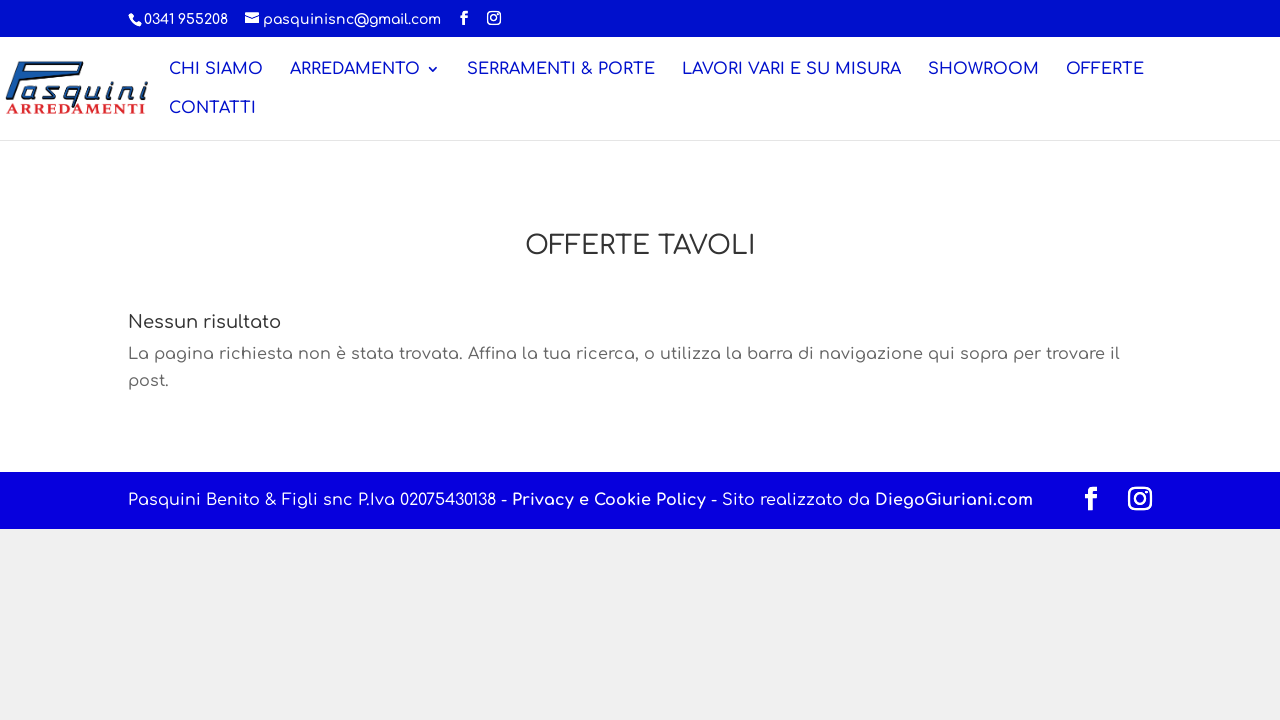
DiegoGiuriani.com (954, 500)
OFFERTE (1105, 70)
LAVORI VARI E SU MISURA (791, 70)
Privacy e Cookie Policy (609, 500)
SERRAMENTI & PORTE (561, 70)
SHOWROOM (983, 70)
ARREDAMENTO (355, 70)
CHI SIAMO (216, 70)
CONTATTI (212, 109)
